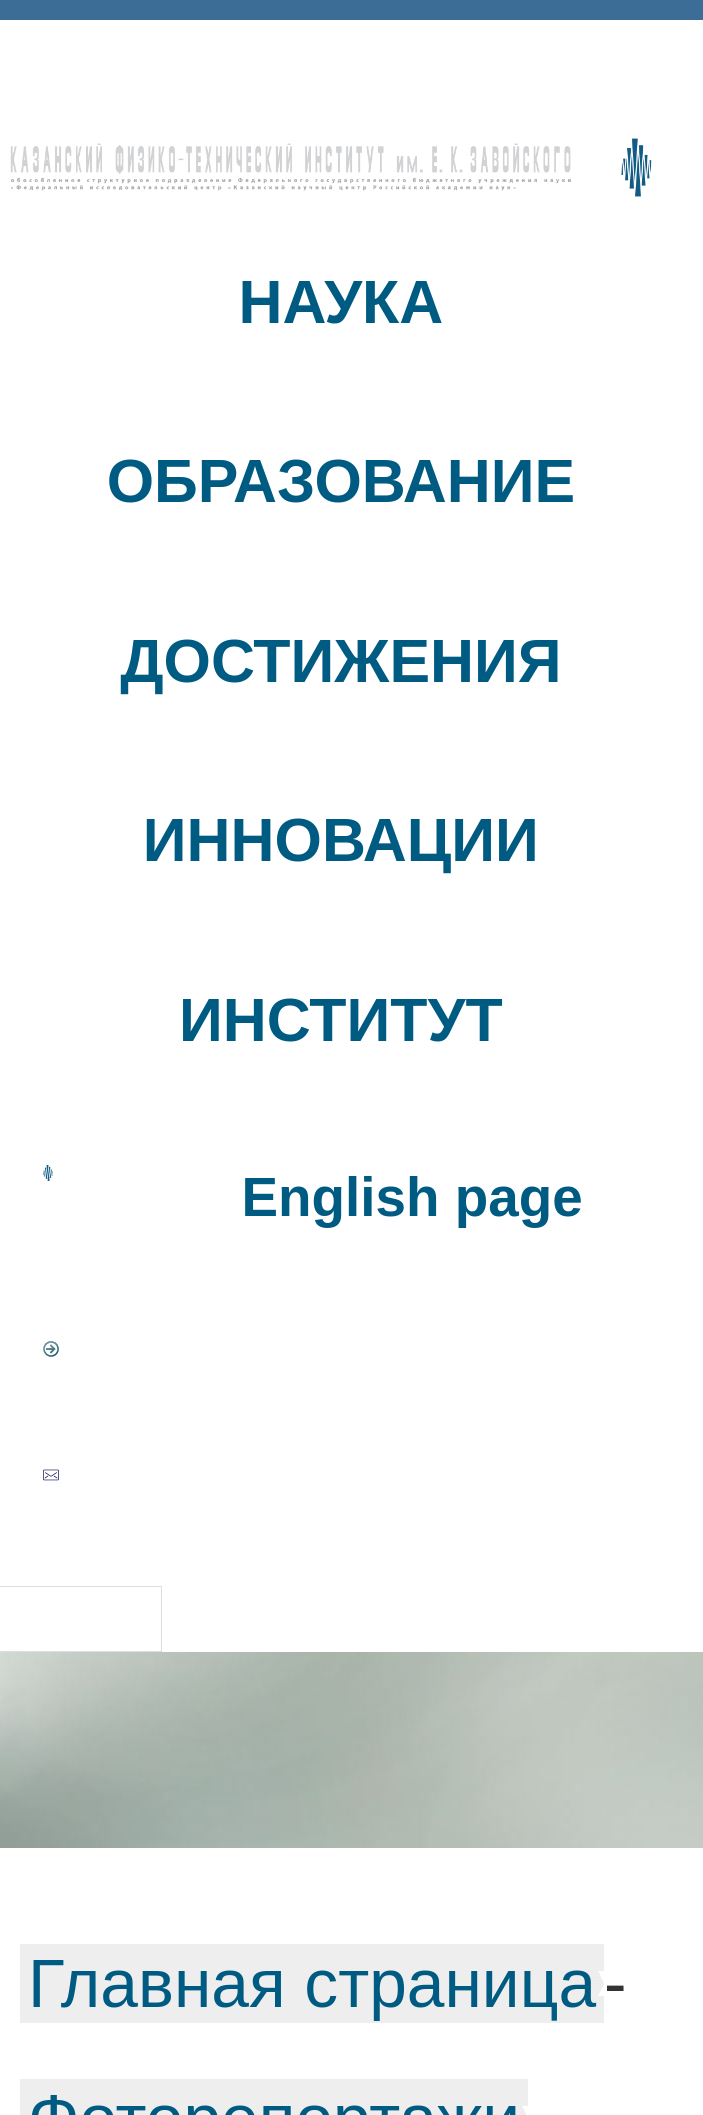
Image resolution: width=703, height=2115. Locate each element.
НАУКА (341, 302)
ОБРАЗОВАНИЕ (341, 481)
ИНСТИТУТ (341, 1020)
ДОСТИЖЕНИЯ (340, 661)
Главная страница (312, 1983)
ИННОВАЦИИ (341, 840)
